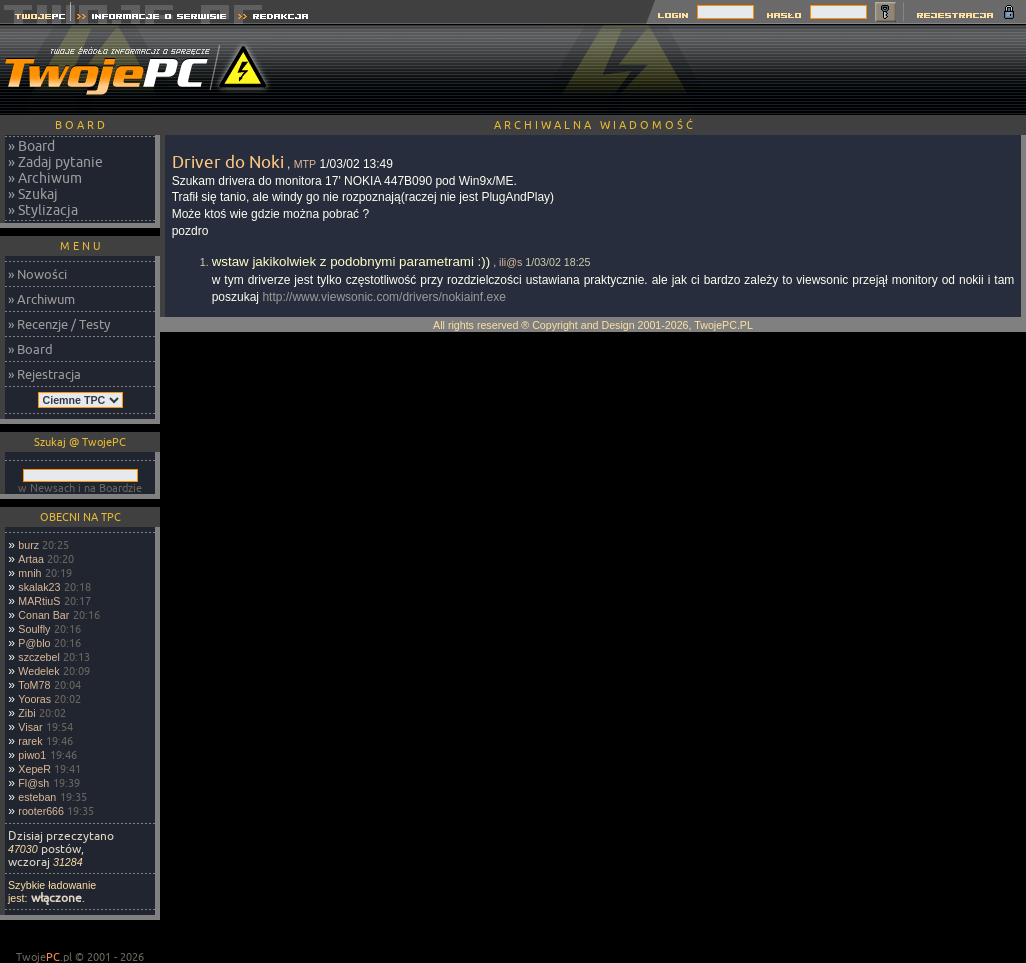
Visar (30, 727)
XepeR (34, 769)
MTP (305, 164)
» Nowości (37, 274)
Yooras (34, 699)
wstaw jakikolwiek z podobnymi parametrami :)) (351, 261)
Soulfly (34, 629)
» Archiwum (45, 178)
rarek (30, 741)
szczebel (38, 657)
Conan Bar (43, 615)
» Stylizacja (43, 210)
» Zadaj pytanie (55, 162)
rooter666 (41, 811)
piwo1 (32, 755)
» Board (31, 146)
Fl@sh (33, 783)
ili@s (510, 262)
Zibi (26, 713)
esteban (37, 797)
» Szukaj (33, 194)
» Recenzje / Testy (59, 324)
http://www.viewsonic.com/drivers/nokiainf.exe (383, 297)
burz (28, 545)
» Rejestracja (44, 374)
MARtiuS (39, 601)
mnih (29, 573)
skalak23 (39, 587)
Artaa (30, 559)
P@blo (34, 643)
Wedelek (38, 671)
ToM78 (34, 685)
